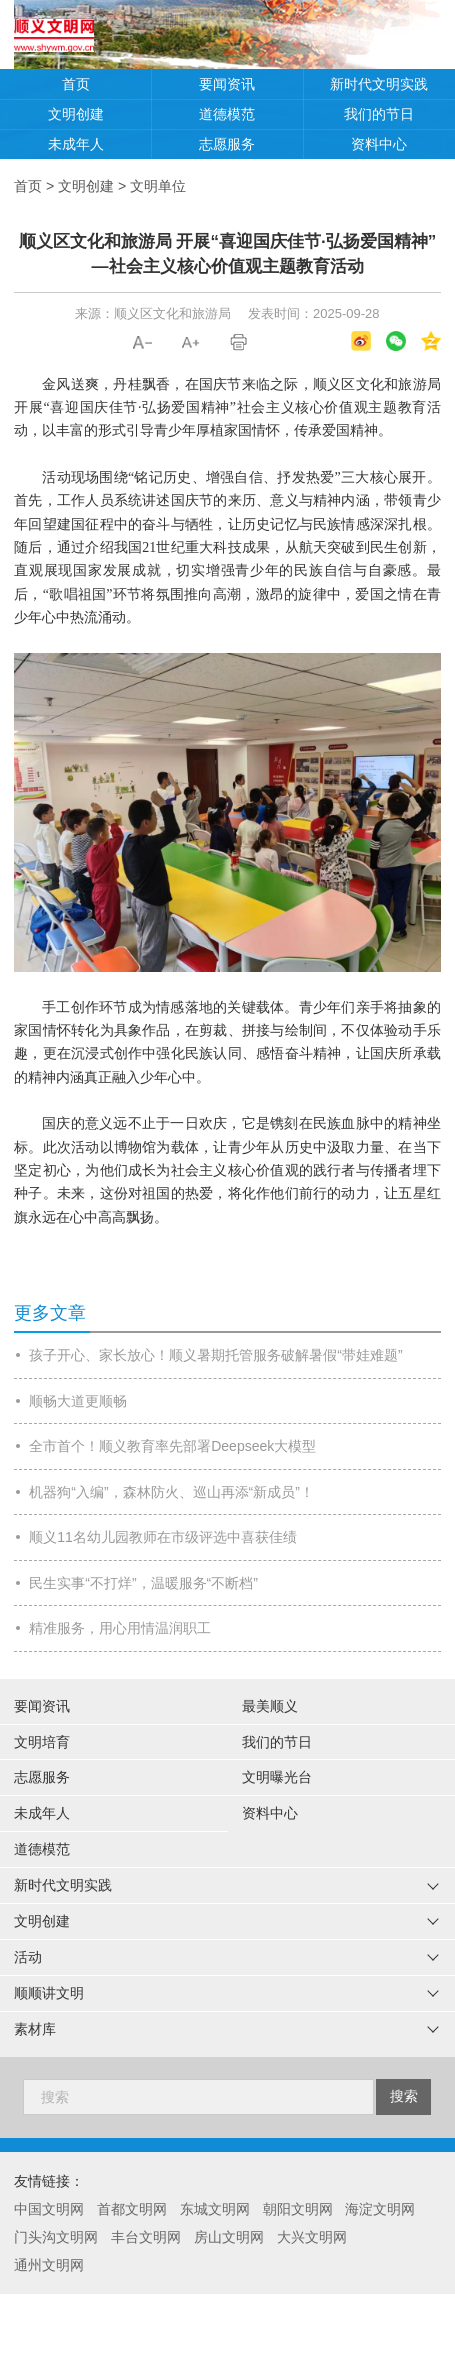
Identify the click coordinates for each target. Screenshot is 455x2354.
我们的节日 (379, 114)
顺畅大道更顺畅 (78, 1401)
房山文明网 (229, 2237)
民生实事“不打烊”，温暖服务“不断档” (143, 1583)
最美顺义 (270, 1706)
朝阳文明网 (298, 2209)
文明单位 (158, 186)
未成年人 (76, 144)
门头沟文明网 (56, 2237)
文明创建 (76, 114)
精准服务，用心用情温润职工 (120, 1628)
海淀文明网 (380, 2209)
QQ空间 (431, 341)
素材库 (35, 2029)
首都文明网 (132, 2209)
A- (142, 342)
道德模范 (227, 114)
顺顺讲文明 (49, 1993)
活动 (28, 1957)
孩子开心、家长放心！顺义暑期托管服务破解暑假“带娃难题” (215, 1355)
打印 (238, 342)
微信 (396, 341)
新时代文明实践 (379, 84)
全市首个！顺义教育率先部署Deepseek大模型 (172, 1446)
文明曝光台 (277, 1777)
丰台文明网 (146, 2237)
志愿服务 (227, 144)
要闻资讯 (227, 84)
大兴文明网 (312, 2237)
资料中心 (379, 144)
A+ (191, 342)
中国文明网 (49, 2209)
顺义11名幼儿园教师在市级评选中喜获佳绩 (163, 1537)
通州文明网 (49, 2265)
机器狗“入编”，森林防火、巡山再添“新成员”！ (171, 1492)
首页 (76, 84)
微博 (361, 341)
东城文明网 (215, 2209)
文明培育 (42, 1742)
